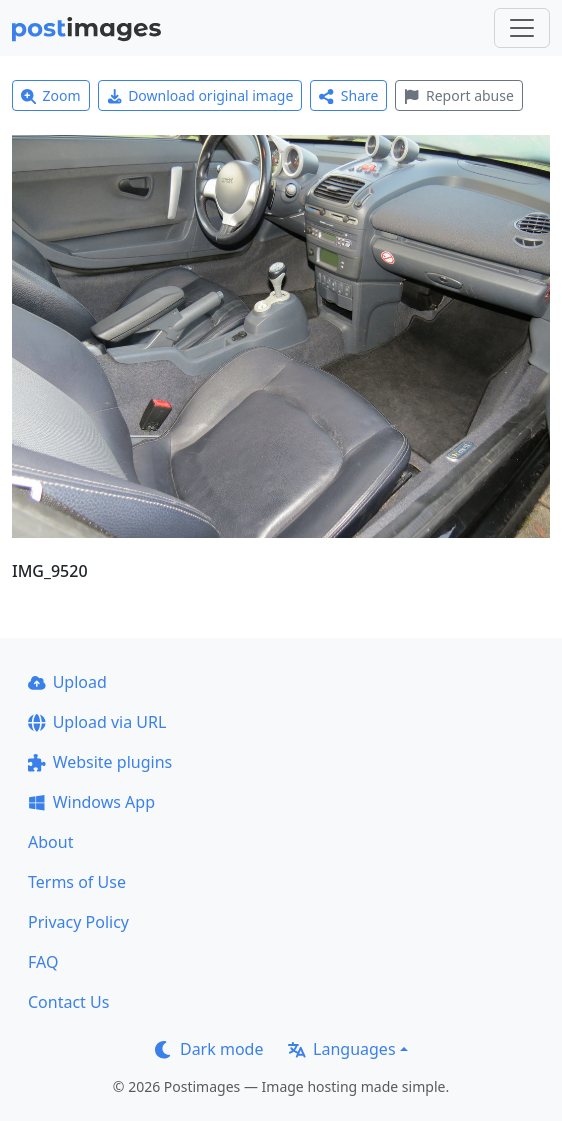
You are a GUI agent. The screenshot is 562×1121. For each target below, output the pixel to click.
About (50, 842)
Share (348, 95)
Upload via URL (97, 722)
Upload (67, 682)
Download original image (200, 95)
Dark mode (209, 1049)
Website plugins (100, 762)
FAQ (43, 962)
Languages (341, 1049)
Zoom (51, 95)
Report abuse (458, 95)
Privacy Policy (78, 922)
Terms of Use (77, 882)
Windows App (91, 802)
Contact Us (68, 1002)
